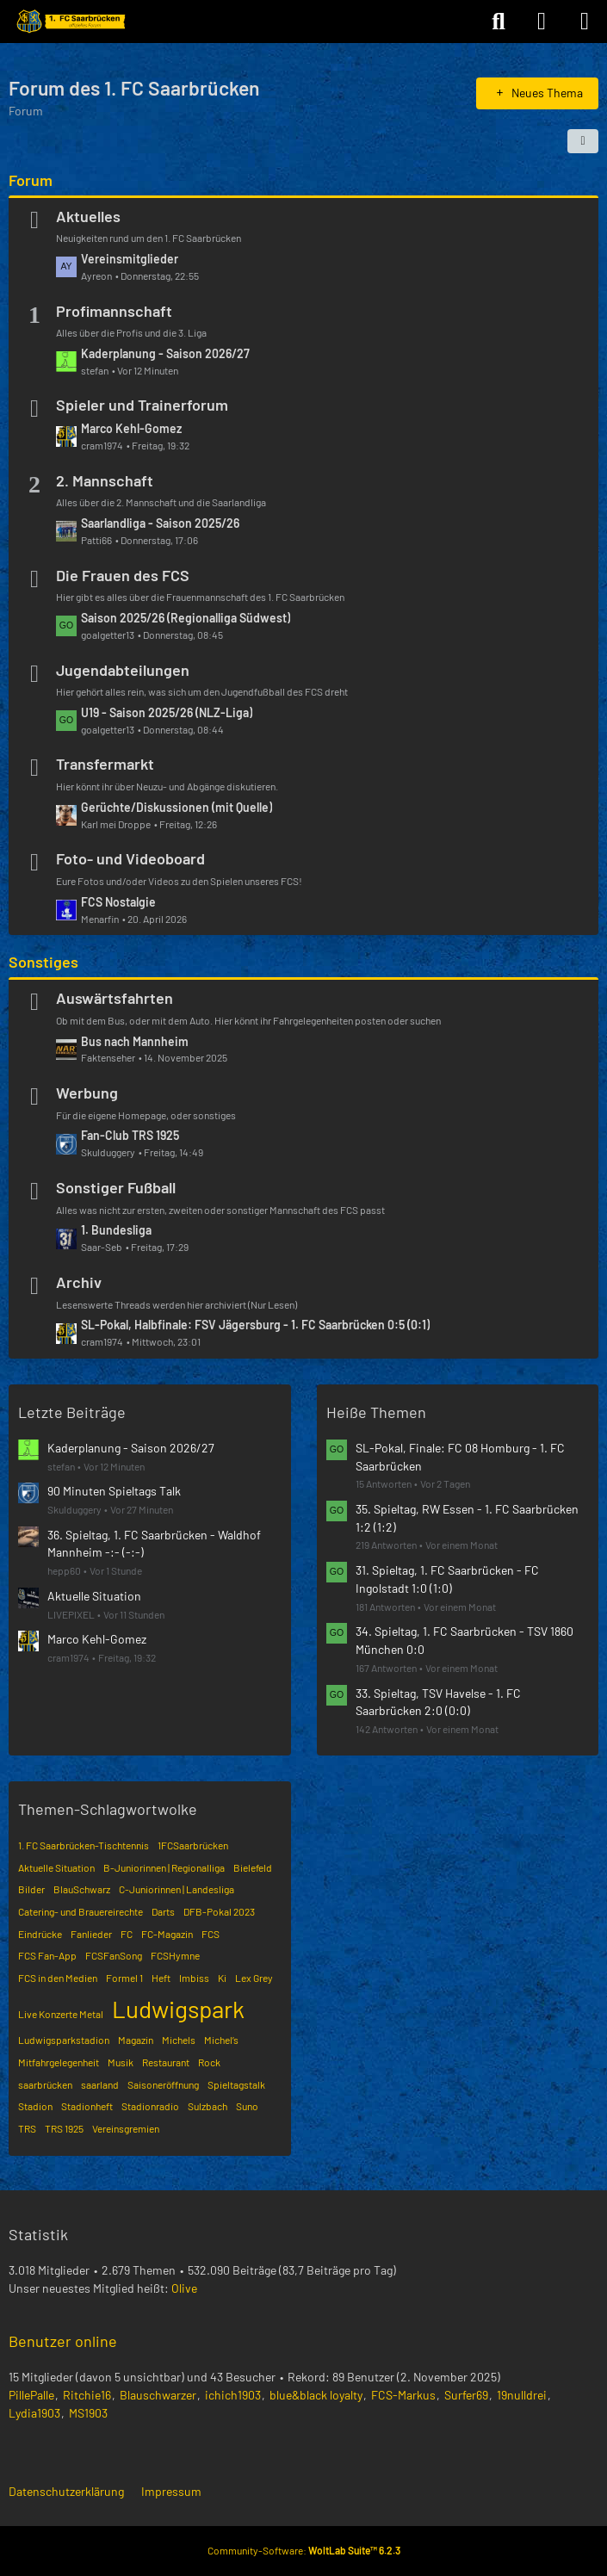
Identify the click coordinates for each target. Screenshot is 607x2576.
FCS (210, 1934)
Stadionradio (150, 2106)
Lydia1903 (34, 2413)
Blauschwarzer (158, 2394)
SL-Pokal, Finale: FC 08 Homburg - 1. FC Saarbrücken (460, 1456)
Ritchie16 (87, 2394)
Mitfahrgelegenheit (58, 2062)
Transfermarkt (105, 763)
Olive (184, 2288)
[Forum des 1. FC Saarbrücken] (69, 21)
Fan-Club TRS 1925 (130, 1135)
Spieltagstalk (236, 2084)
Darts (163, 1911)
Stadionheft (87, 2106)
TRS (27, 2128)
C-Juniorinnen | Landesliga (176, 1889)
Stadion (35, 2106)
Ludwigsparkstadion (63, 2040)
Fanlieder (91, 1934)
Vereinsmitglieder (129, 258)
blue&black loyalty (315, 2394)
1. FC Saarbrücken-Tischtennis (83, 1845)
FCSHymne (175, 1955)
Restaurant (165, 2062)
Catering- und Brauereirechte (80, 1911)
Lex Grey (254, 1978)
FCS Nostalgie (118, 902)
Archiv (79, 1282)
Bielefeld (252, 1867)
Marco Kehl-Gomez (131, 428)
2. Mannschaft (104, 480)
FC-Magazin (167, 1934)
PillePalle (31, 2394)
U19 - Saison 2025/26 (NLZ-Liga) (166, 712)
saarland (100, 2084)
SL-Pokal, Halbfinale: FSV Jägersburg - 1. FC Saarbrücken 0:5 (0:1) (255, 1324)
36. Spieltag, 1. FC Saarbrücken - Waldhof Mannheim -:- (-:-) (154, 1543)
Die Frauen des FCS (122, 575)
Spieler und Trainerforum (142, 404)
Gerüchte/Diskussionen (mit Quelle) (176, 807)
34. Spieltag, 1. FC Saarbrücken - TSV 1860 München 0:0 (464, 1640)
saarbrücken (45, 2084)
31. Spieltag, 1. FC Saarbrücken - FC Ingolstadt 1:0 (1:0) (447, 1579)
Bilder (31, 1889)
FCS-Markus (403, 2394)
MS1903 (88, 2413)
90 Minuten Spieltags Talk (114, 1490)
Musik (120, 2062)
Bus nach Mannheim (135, 1041)
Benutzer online (63, 2340)
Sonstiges (43, 961)
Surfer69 (466, 2394)
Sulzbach (207, 2106)
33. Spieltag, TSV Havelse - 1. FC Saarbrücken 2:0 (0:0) (438, 1702)
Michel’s (221, 2040)
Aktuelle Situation (94, 1595)
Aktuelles (88, 216)
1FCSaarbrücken (193, 1845)
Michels (178, 2040)
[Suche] (498, 21)
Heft (161, 1978)
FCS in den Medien (57, 1978)
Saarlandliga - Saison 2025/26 (160, 523)
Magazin (135, 2040)
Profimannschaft (114, 310)
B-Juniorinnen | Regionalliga (164, 1867)
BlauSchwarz (81, 1889)
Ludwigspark (178, 2008)
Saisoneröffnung (163, 2084)
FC (127, 1934)
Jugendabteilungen (122, 669)
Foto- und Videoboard (130, 858)
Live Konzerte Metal (60, 2014)
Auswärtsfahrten (114, 997)
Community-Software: (303, 2550)
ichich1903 (233, 2394)
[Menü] (584, 21)
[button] (582, 141)
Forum (31, 179)
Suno (247, 2106)
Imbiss (194, 1978)
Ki (222, 1978)
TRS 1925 (64, 2128)
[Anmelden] (541, 21)
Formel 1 (124, 1978)
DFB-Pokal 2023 (219, 1911)
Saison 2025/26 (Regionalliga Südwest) (185, 617)
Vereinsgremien (125, 2128)
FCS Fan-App (47, 1955)
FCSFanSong (113, 1955)
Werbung (87, 1092)
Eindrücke (40, 1934)
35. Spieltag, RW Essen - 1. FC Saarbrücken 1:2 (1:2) (467, 1518)
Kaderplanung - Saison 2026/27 (165, 353)
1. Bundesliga (116, 1230)
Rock (209, 2062)
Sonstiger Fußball (116, 1187)
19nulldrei (522, 2394)
